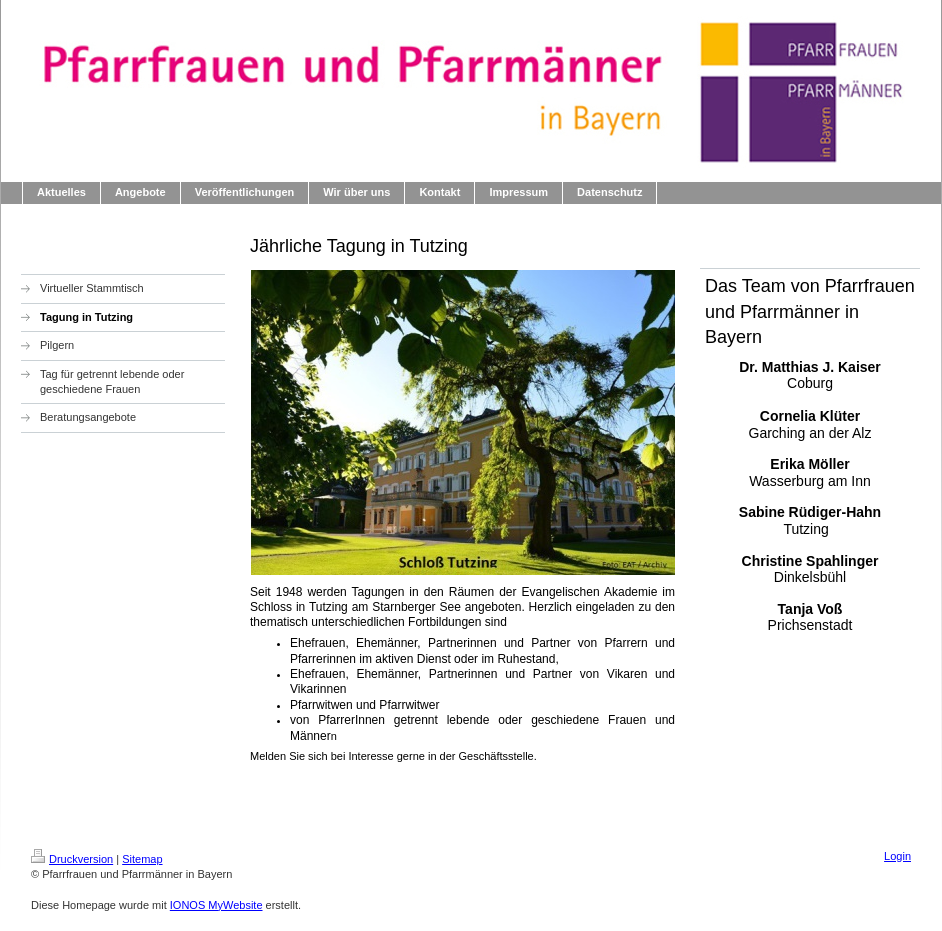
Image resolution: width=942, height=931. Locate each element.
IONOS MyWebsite (216, 905)
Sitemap (142, 859)
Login (897, 856)
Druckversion (72, 859)
